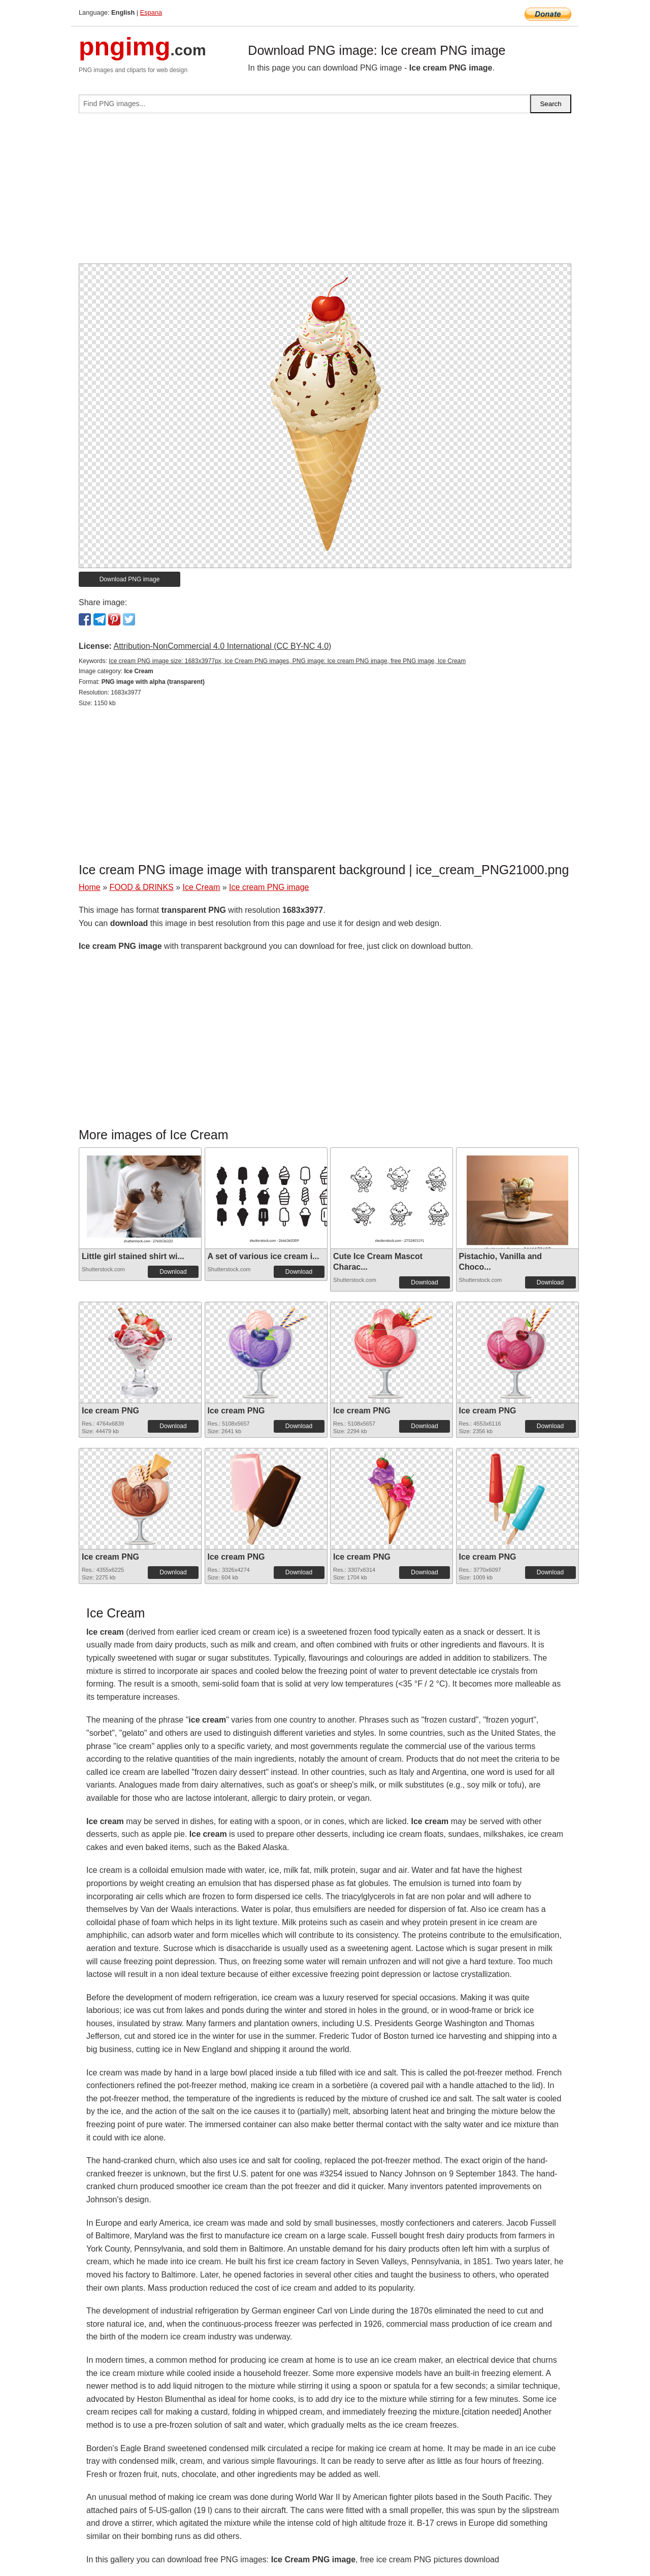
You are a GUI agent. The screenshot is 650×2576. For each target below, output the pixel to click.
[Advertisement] (325, 192)
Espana (151, 12)
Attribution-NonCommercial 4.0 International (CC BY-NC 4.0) (222, 646)
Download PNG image (130, 579)
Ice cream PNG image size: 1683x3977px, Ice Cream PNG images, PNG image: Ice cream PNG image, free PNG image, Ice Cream (287, 661)
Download (172, 1271)
